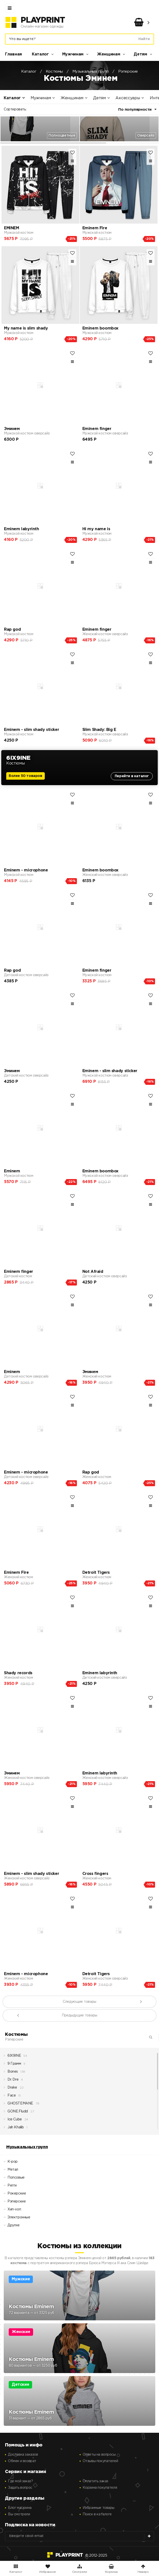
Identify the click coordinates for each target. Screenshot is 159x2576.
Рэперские (128, 71)
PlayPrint (43, 20)
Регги (9, 2187)
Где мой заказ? (20, 2481)
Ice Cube (13, 2121)
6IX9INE (12, 2057)
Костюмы (54, 71)
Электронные (15, 2219)
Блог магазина (20, 2507)
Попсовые (13, 2179)
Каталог (40, 54)
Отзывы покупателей (100, 2461)
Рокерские (13, 2195)
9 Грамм (12, 2065)
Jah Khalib (14, 2129)
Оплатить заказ (95, 2481)
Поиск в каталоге (97, 2514)
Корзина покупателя (100, 2487)
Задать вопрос (20, 2487)
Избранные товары (99, 2507)
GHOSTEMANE (18, 2105)
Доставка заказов (23, 2454)
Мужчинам (73, 54)
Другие (10, 2227)
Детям (140, 54)
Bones (11, 2073)
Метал (9, 2171)
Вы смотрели (19, 2514)
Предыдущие (79, 2015)
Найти (144, 39)
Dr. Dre (11, 2081)
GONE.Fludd (16, 2113)
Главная (13, 54)
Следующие (79, 2001)
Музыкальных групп (90, 71)
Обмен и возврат (22, 2461)
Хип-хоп (11, 2211)
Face (10, 2097)
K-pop (9, 2163)
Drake (10, 2089)
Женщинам (108, 54)
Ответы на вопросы (99, 2454)
